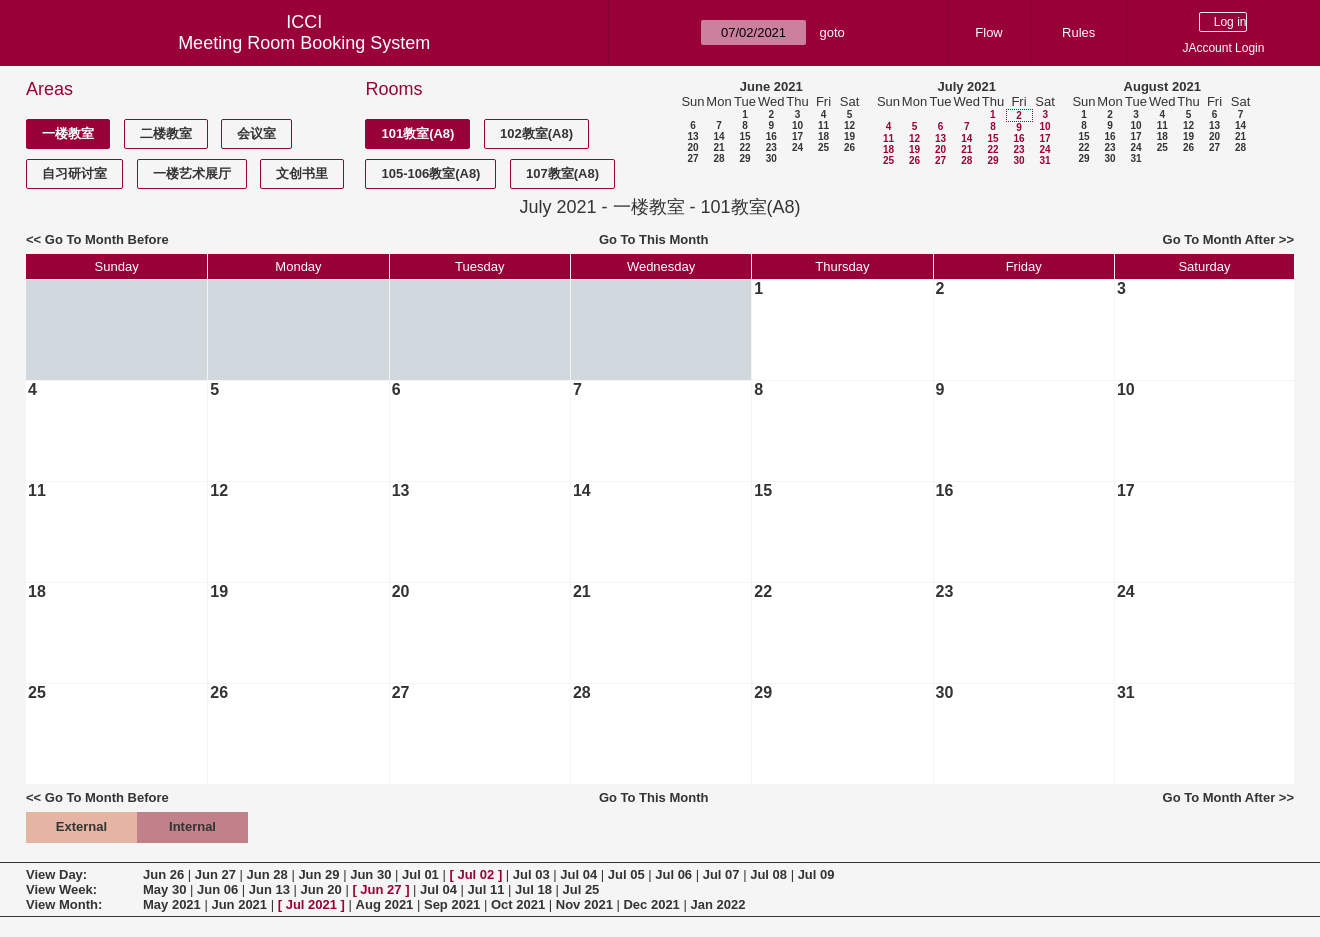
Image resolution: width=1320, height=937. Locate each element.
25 (823, 147)
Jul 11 (486, 889)
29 (744, 158)
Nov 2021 (584, 904)
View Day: (56, 874)
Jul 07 (721, 874)
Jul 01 (420, 874)
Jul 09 (816, 874)
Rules (1078, 32)
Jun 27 (215, 874)
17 (797, 136)
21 (718, 147)
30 (771, 158)
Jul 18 (533, 889)
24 (797, 147)
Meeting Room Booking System (304, 43)
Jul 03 (531, 874)
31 (1044, 160)
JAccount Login (1223, 48)
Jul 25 (580, 889)
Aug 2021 (385, 904)
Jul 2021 (311, 904)
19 (849, 136)
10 (797, 125)
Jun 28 (267, 874)
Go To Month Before (107, 239)
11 (823, 125)
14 (718, 136)
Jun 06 (217, 889)
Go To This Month (654, 239)
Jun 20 (321, 889)
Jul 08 (768, 874)
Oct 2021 (518, 904)
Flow (988, 32)
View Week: (61, 889)
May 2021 (172, 904)
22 (744, 147)
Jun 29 (318, 874)
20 (692, 147)
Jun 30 (370, 874)
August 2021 (1162, 86)
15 (744, 136)
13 (692, 136)
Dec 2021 (651, 904)
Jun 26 (163, 874)
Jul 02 (475, 874)
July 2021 (966, 86)
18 (823, 136)
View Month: (64, 904)
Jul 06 (673, 874)
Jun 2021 (239, 904)
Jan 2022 (717, 904)
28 (718, 158)
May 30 (164, 889)
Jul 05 (626, 874)
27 (692, 158)
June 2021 (771, 86)
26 (849, 147)
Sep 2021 (452, 904)
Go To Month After (1219, 239)
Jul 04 (578, 874)
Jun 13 (269, 889)
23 (771, 147)
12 (849, 125)
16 (771, 136)
